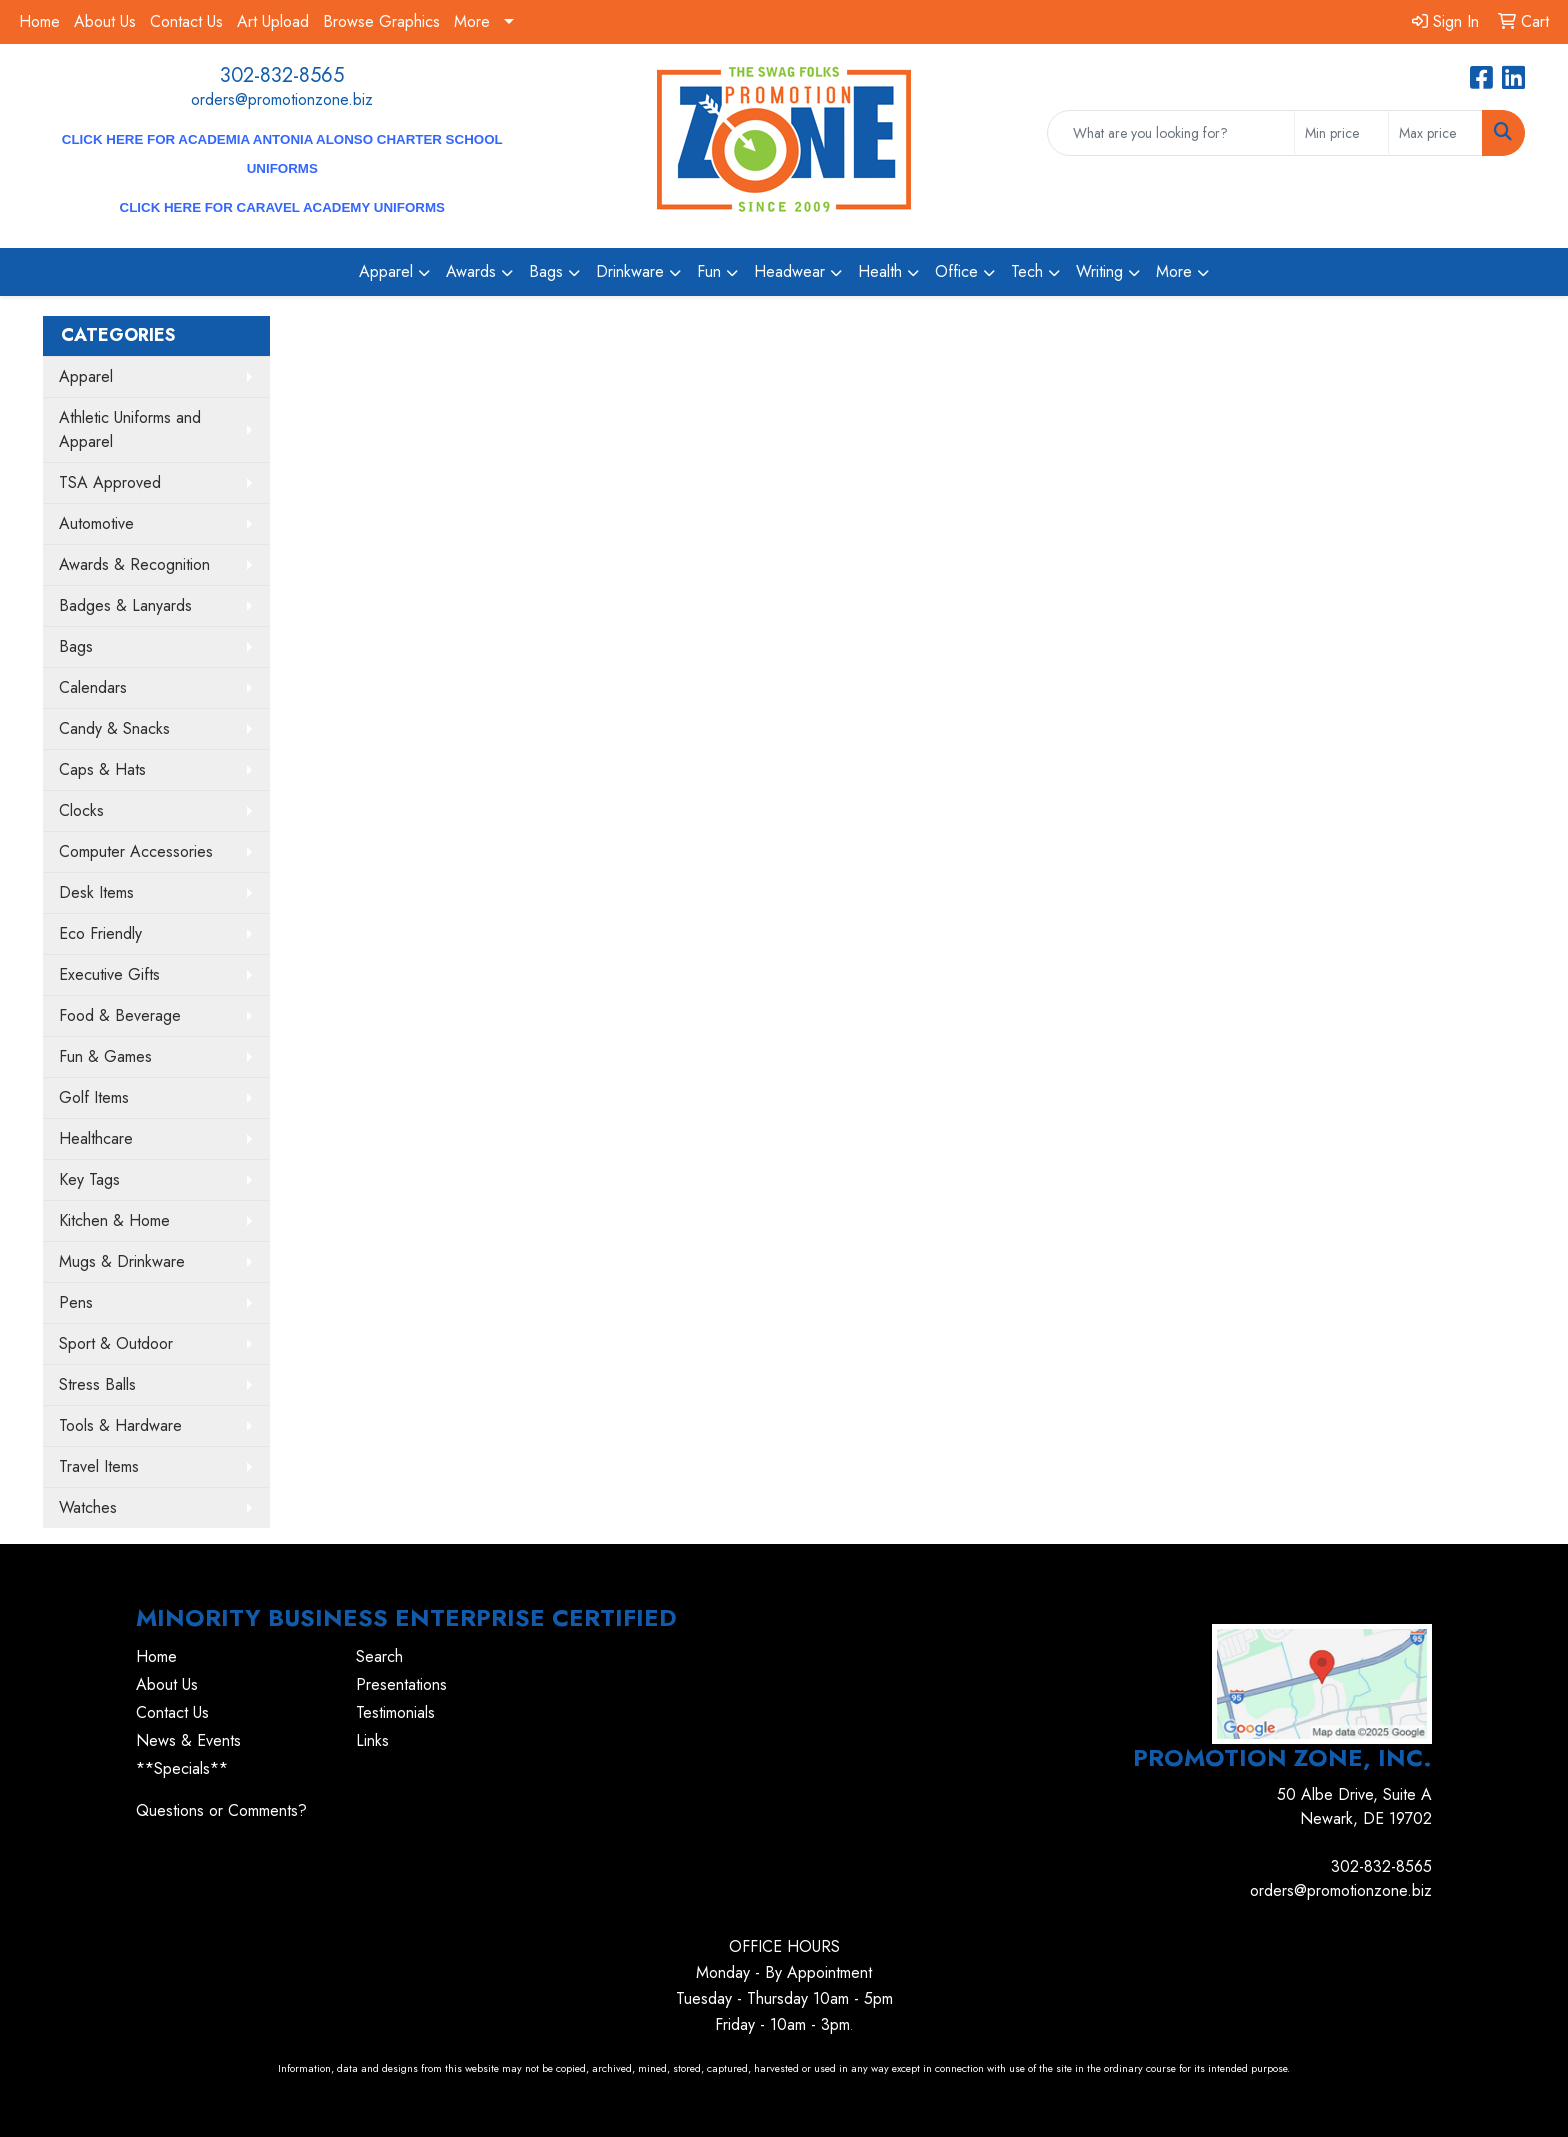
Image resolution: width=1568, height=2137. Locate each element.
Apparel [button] (386, 271)
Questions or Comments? (221, 1810)
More (472, 21)
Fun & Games (105, 1056)
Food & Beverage (120, 1015)
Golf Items (94, 1097)
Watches (88, 1507)
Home (39, 21)
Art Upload (273, 21)
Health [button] (880, 271)
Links (372, 1740)
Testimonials (395, 1712)
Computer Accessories (136, 851)
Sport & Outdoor (116, 1343)
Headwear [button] (789, 271)
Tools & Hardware (120, 1425)
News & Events (188, 1740)
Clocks (81, 810)
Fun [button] (709, 271)
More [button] (1174, 271)
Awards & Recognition (134, 564)
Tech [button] (1027, 271)
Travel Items (99, 1466)
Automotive (96, 523)
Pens (76, 1302)
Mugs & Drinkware (122, 1261)
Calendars (93, 687)
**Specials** (182, 1768)
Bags (76, 646)
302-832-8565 (282, 75)
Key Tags (89, 1179)
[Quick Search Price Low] (1341, 133)
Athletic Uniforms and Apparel (130, 429)
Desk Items (96, 892)
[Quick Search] (1171, 133)
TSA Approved (110, 482)
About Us (105, 21)
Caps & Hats (102, 769)
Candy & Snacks (114, 728)
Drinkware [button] (630, 271)
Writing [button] (1099, 271)
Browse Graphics (381, 21)
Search (379, 1656)
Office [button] (956, 271)
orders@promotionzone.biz (282, 99)
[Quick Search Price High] (1435, 133)
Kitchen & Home (114, 1220)
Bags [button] (546, 271)
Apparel (86, 376)
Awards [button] (471, 271)
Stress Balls (97, 1384)
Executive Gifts (109, 974)
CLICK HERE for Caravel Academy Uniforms (282, 207)
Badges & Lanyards (125, 605)
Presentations (401, 1684)
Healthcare (96, 1138)
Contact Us (186, 21)
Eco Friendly (100, 933)
